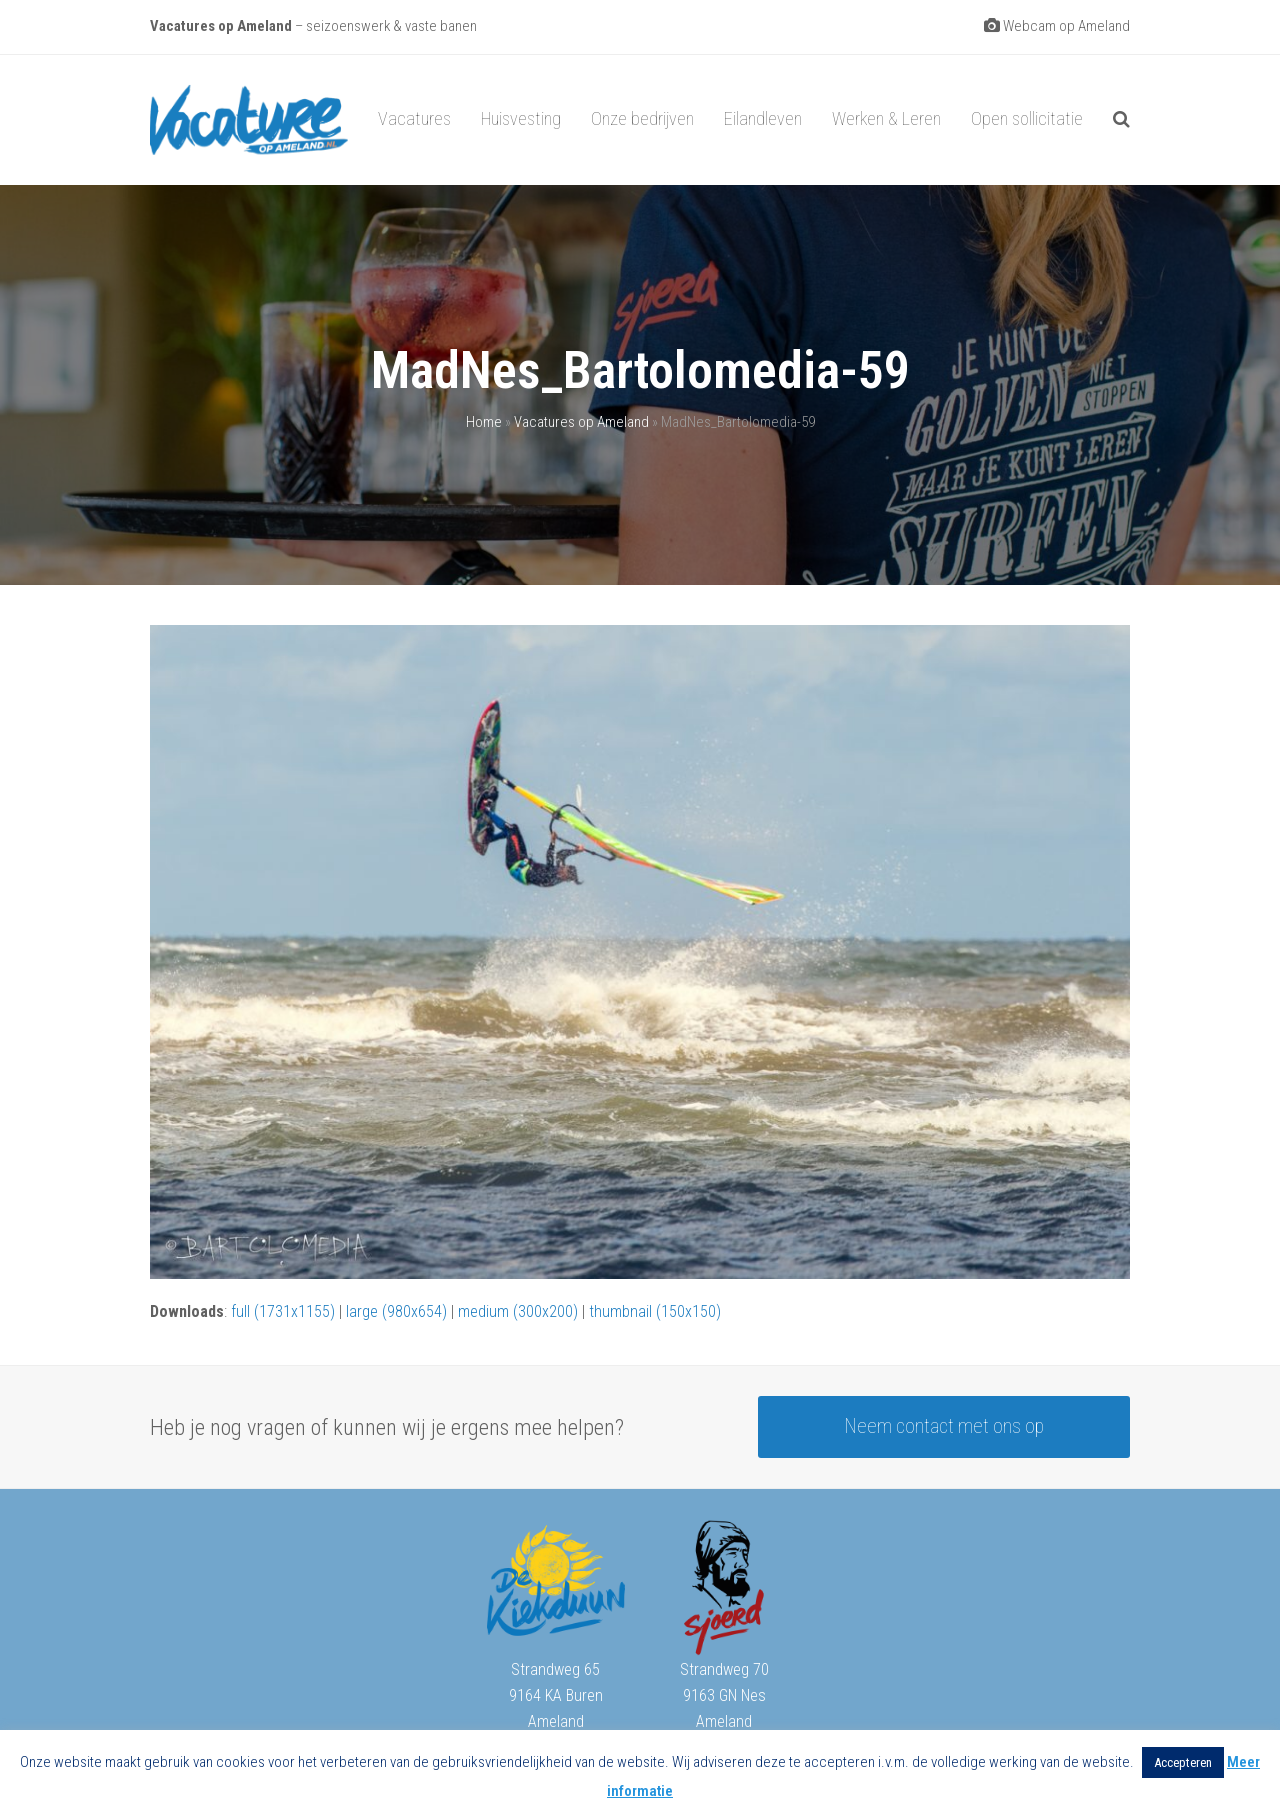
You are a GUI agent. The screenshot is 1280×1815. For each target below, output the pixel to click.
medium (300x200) (518, 1311)
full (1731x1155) (283, 1311)
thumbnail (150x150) (655, 1311)
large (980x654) (396, 1311)
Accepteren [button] (1183, 1762)
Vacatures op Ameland (581, 422)
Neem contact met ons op (944, 1426)
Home (484, 422)
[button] (1121, 120)
